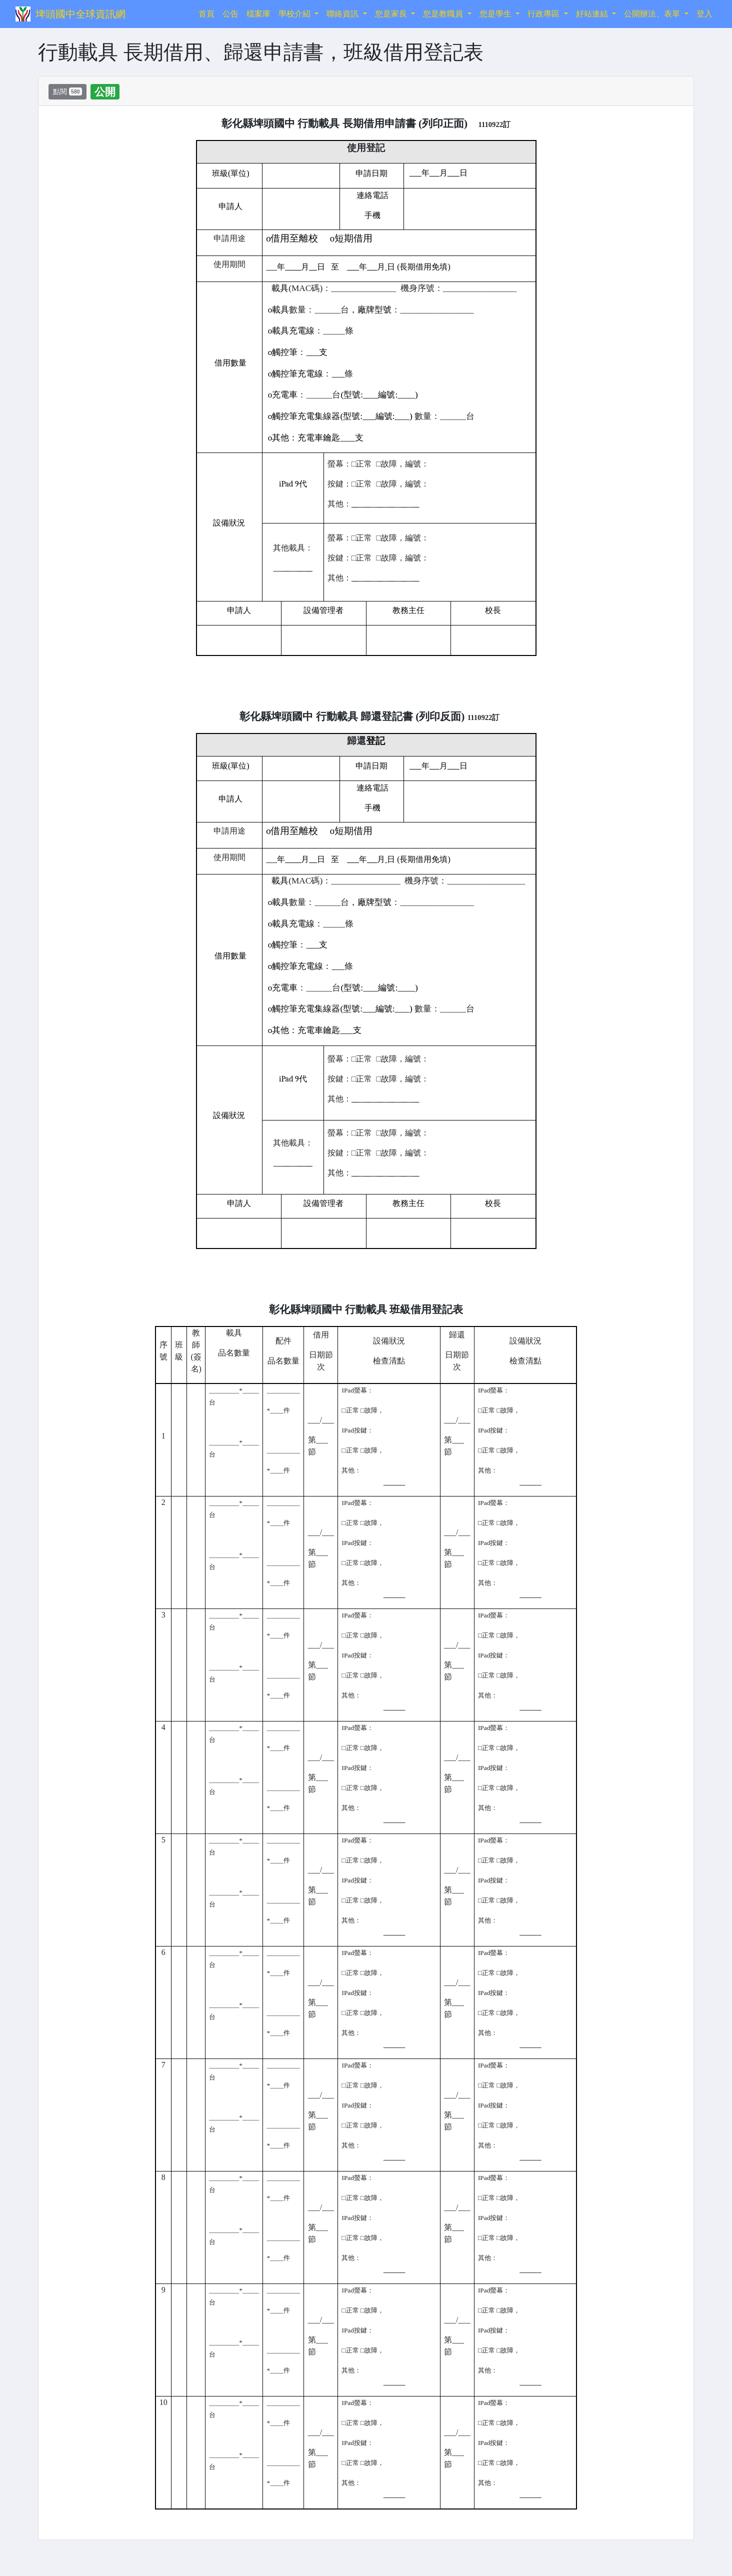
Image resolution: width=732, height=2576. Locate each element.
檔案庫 (258, 14)
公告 (230, 14)
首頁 (208, 13)
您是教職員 (444, 14)
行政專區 (545, 14)
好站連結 (593, 14)
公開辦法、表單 (653, 14)
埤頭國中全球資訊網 (81, 14)
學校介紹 (295, 14)
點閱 (67, 92)
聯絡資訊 (343, 14)
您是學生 (497, 14)
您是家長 (392, 14)
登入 (704, 14)
